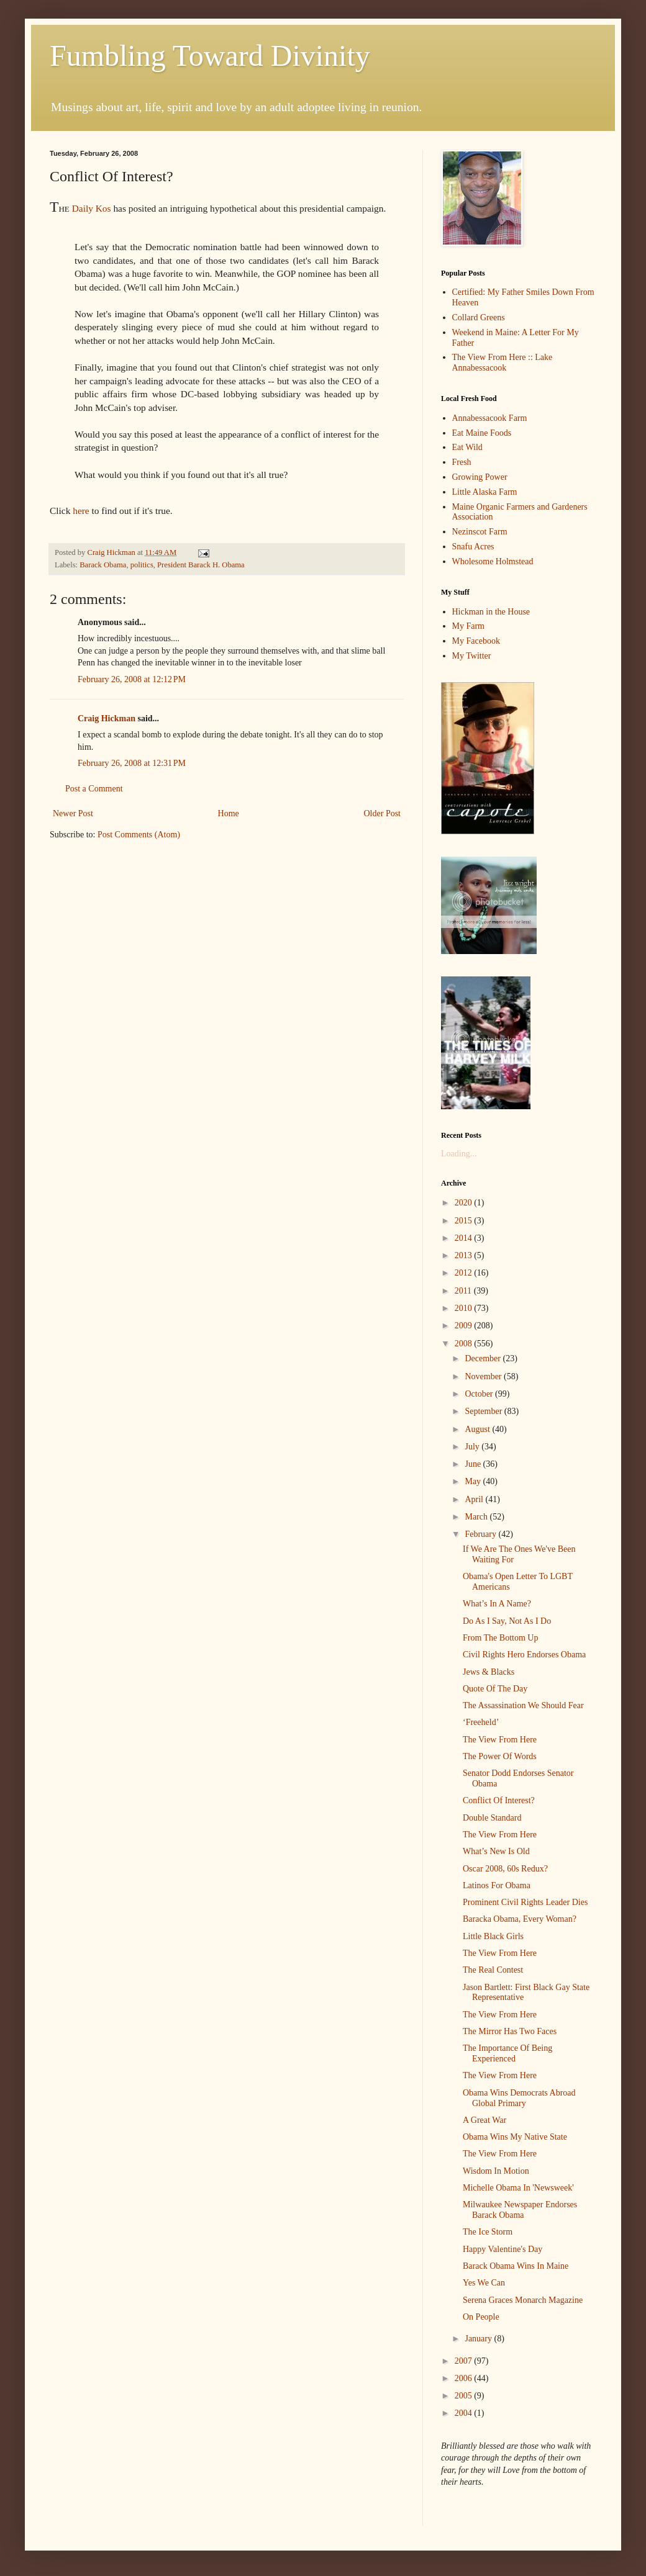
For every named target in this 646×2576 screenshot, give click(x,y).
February (481, 1534)
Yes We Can (484, 2282)
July (473, 1446)
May (474, 1481)
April (475, 1499)
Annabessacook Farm (489, 418)
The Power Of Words (500, 1756)
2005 (465, 2395)
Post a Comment (94, 788)
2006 (465, 2378)
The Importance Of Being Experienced (507, 2053)
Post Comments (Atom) (139, 834)
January (479, 2338)
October (480, 1393)
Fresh (461, 462)
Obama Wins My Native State (515, 2136)
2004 (465, 2413)
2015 (465, 1220)
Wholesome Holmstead (493, 561)
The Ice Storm (487, 2231)
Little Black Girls (493, 1936)
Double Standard (492, 1817)
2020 (465, 1202)
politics (141, 565)
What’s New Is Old (496, 1851)
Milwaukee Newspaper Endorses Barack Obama (520, 2210)
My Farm (468, 626)
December (484, 1358)
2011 (464, 1290)
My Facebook (476, 641)
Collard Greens (478, 317)
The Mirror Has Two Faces (510, 2031)
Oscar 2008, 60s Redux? (505, 1868)
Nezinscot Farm (479, 531)
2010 (465, 1308)
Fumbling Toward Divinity (210, 55)
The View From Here (500, 1739)
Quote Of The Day (495, 1688)
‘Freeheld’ (481, 1722)
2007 (465, 2361)
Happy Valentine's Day (502, 2249)
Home (228, 813)
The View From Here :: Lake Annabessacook (502, 362)
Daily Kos (91, 208)
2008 (465, 1343)
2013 (465, 1255)
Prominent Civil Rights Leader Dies (525, 1902)
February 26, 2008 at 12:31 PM (132, 763)
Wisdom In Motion (496, 2171)
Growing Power (479, 477)
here (81, 510)
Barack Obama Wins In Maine (515, 2266)
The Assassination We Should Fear (523, 1705)
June (474, 1464)
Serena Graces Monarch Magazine (523, 2300)
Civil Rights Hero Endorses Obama (524, 1654)
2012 (465, 1272)
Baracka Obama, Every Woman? (519, 1919)
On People (481, 2317)
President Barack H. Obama (201, 565)
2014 (465, 1238)
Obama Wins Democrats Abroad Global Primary (519, 2098)
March (477, 1516)
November (484, 1376)
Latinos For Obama (496, 1885)
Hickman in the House (491, 611)
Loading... (458, 1153)
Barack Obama (103, 565)
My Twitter (471, 655)
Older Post (382, 813)
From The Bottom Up (500, 1637)
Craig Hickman (106, 718)
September (484, 1411)
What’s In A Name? (497, 1603)
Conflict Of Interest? (499, 1800)
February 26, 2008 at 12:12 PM (132, 679)
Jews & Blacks (488, 1672)
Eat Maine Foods (482, 433)
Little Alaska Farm (484, 492)
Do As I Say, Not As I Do (507, 1621)
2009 (465, 1325)
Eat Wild (467, 447)
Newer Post (73, 813)
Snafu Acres (473, 546)
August (478, 1429)
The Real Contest (493, 1970)
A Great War (484, 2120)
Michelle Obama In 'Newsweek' (518, 2187)
